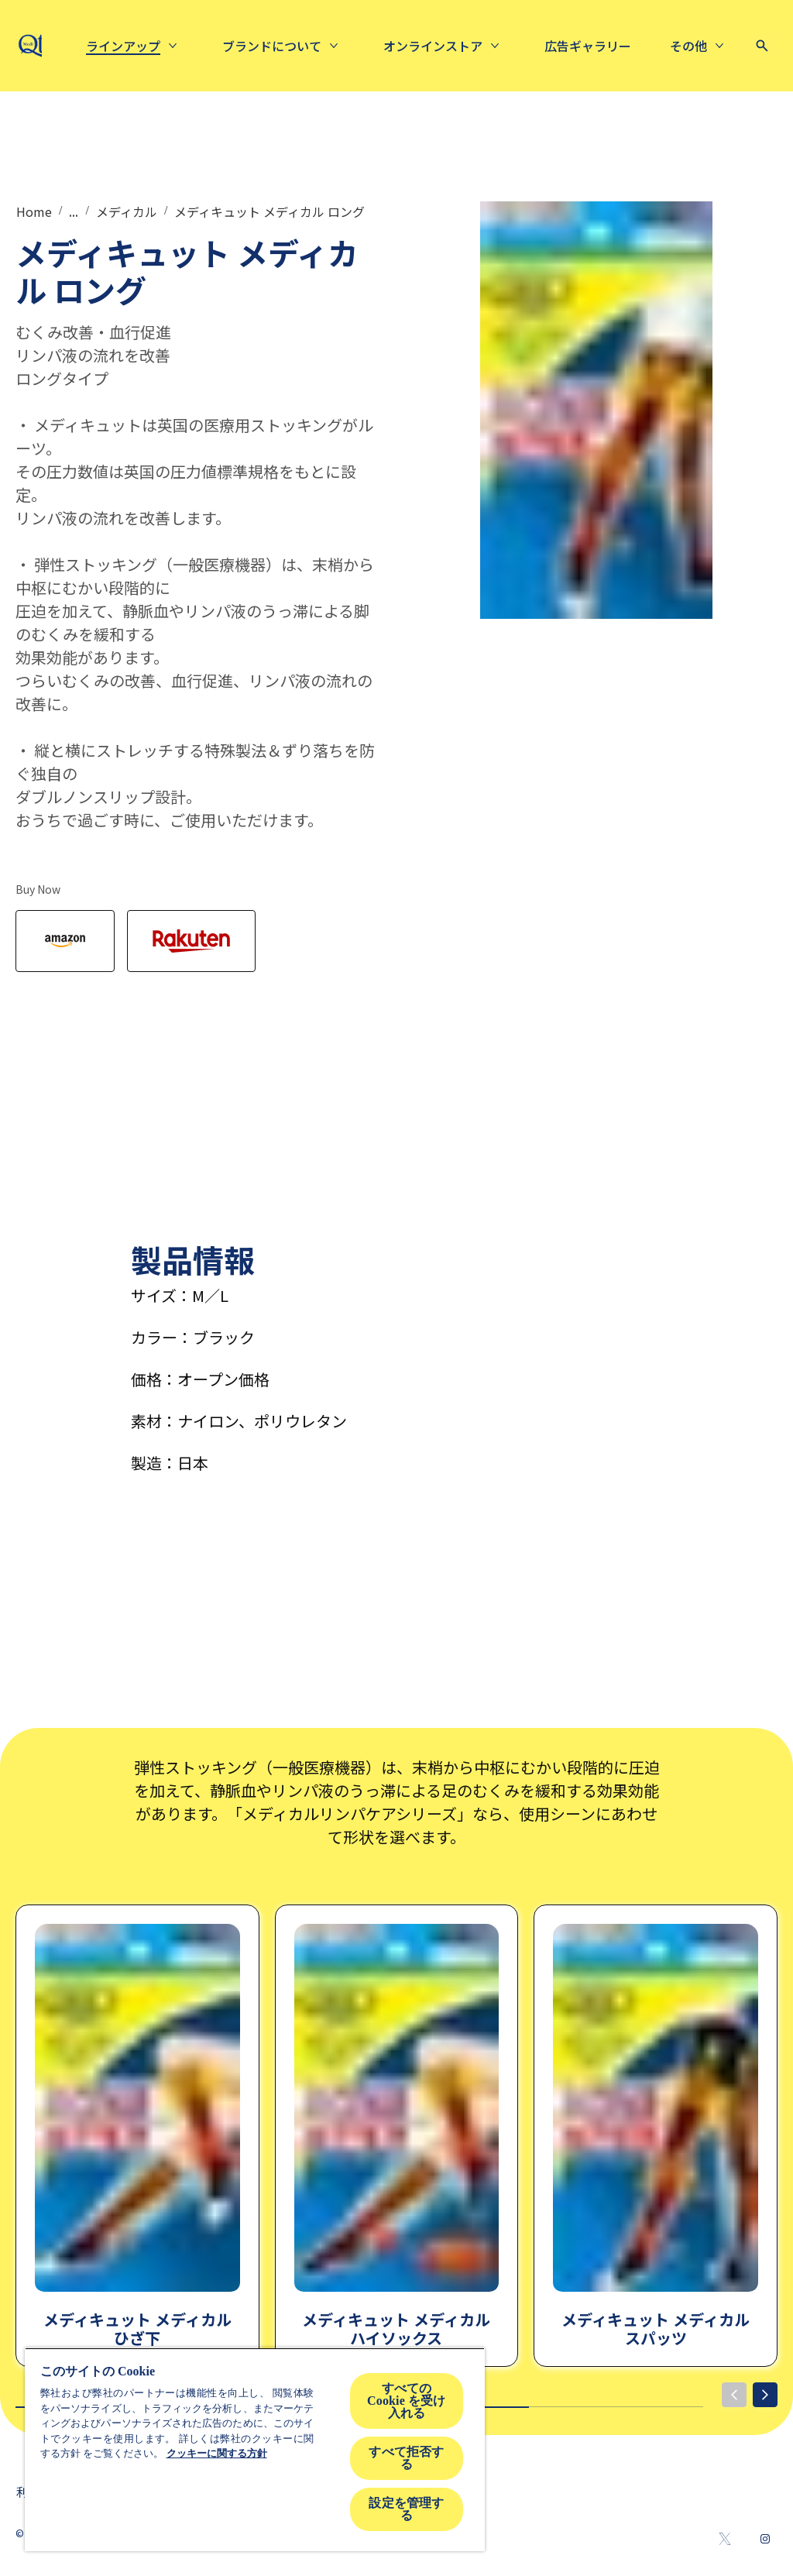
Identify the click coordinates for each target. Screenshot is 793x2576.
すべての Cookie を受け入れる (406, 2401)
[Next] (765, 2394)
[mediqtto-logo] (44, 45)
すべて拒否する (406, 2458)
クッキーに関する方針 (216, 2453)
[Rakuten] (191, 941)
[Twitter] (724, 2538)
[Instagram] (765, 2538)
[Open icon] (762, 45)
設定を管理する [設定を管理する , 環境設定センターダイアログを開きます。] (406, 2509)
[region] (255, 2449)
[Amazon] (65, 941)
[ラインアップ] (249, 46)
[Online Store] (558, 46)
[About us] (397, 46)
